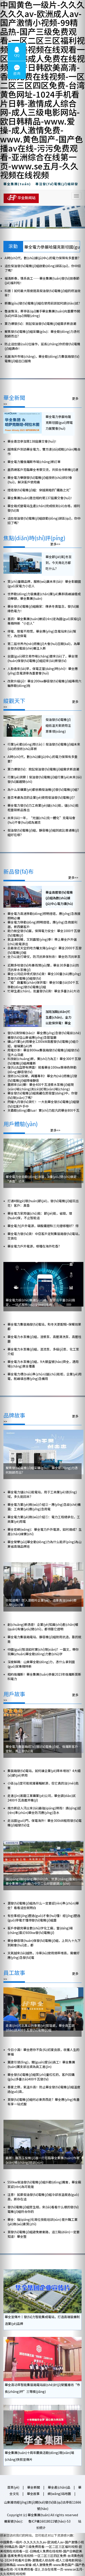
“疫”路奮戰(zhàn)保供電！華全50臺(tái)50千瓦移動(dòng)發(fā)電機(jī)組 (43, 984)
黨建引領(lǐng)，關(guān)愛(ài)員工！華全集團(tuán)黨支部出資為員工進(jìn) (41, 2064)
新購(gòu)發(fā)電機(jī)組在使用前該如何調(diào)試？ (43, 303)
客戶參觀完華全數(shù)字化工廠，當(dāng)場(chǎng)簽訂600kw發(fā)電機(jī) (40, 1930)
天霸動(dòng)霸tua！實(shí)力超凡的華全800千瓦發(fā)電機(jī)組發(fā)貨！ (43, 1112)
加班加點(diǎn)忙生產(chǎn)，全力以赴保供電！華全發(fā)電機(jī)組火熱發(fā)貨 (58, 1022)
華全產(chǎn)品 (59, 2487)
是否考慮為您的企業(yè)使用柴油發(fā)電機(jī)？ (41, 797)
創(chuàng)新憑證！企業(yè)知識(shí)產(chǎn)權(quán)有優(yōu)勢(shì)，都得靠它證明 (42, 1626)
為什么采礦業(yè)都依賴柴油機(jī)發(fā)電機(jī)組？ (43, 789)
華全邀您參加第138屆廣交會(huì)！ (32, 441)
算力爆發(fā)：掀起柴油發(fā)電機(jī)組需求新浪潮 (40, 323)
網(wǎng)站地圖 (59, 2493)
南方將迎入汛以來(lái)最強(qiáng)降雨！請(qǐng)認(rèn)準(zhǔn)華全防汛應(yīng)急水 (44, 1810)
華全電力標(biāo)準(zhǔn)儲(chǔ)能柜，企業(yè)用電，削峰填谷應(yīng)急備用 (44, 1376)
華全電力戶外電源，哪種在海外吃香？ (34, 1246)
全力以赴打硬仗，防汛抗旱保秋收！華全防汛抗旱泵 (43, 956)
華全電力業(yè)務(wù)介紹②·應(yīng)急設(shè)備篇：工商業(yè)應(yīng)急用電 (44, 1506)
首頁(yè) (13, 2487)
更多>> (55, 544)
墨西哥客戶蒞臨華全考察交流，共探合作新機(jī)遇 (42, 469)
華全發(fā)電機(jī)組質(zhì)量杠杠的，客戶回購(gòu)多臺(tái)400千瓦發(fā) (41, 2076)
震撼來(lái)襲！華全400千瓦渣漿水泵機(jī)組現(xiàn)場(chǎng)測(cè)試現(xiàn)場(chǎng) (40, 1086)
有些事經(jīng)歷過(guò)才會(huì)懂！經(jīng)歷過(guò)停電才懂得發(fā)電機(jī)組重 (43, 1917)
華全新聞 (33, 2487)
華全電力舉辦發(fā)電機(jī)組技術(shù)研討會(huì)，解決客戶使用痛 (39, 479)
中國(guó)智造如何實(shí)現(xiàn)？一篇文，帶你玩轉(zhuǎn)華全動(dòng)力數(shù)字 (43, 1651)
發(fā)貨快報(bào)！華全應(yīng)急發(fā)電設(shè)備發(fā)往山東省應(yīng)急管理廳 (44, 1035)
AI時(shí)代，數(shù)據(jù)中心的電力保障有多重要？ (43, 258)
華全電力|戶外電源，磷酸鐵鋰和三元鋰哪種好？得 (42, 1225)
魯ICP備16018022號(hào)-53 (49, 2521)
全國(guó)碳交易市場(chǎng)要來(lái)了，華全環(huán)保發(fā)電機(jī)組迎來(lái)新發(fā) (42, 658)
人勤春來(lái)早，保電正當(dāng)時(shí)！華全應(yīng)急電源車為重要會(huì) (42, 670)
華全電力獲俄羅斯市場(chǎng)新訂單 (34, 461)
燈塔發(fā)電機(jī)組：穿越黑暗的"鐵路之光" (39, 490)
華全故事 (33, 2493)
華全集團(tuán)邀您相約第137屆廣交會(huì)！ (40, 498)
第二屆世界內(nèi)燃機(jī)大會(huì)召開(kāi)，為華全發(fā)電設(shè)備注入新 (43, 645)
